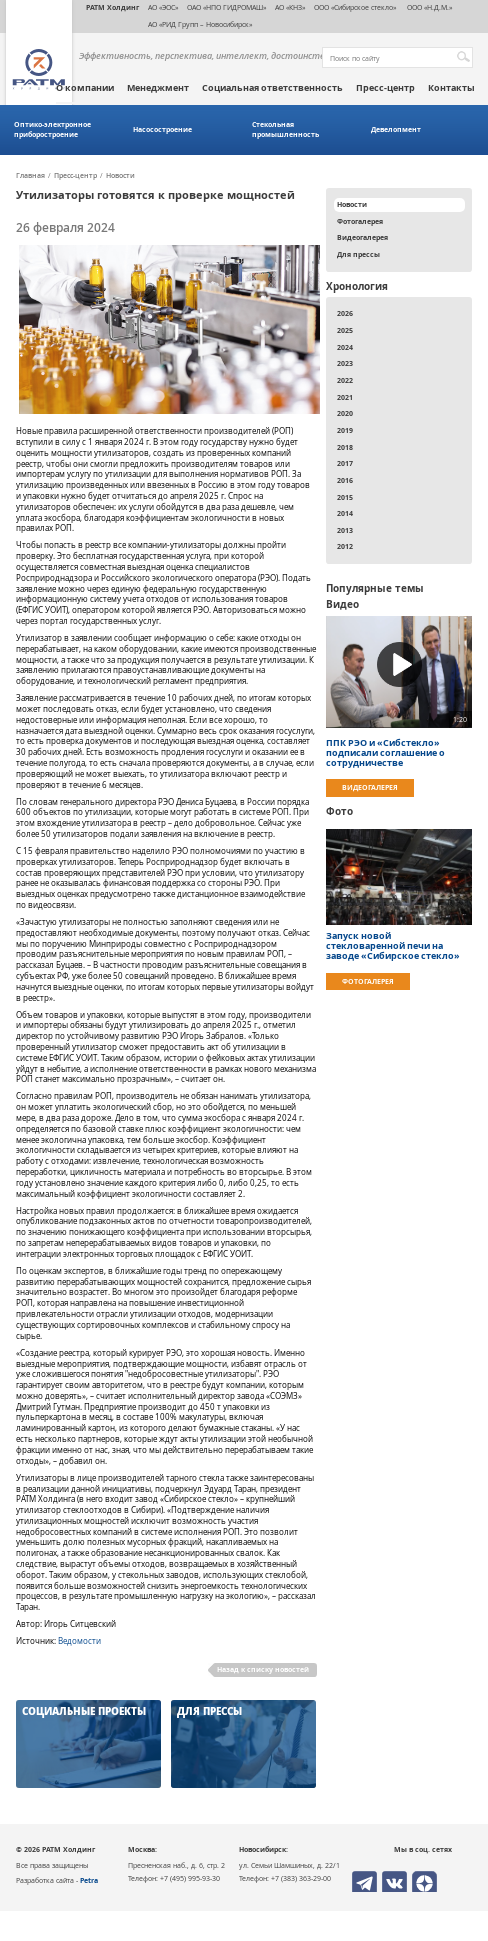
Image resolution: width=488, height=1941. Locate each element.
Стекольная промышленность (285, 129)
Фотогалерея (360, 221)
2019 (345, 430)
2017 (345, 463)
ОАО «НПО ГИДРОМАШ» (226, 7)
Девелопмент (396, 129)
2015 (345, 497)
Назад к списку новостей (263, 1669)
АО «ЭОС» (163, 7)
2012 (345, 546)
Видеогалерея (362, 237)
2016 (345, 480)
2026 (345, 313)
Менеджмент (158, 88)
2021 (345, 397)
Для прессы (358, 254)
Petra (89, 1880)
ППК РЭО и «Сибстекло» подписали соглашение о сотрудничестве (385, 753)
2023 (345, 363)
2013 (345, 530)
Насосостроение (162, 129)
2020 (345, 413)
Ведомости (79, 1641)
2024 (345, 347)
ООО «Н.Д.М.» (428, 7)
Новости (120, 176)
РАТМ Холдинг (112, 7)
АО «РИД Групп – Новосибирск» (200, 24)
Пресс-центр (385, 88)
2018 (345, 447)
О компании (85, 88)
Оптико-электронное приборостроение (52, 129)
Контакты (451, 88)
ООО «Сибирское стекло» (355, 7)
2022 (345, 380)
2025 (345, 330)
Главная (30, 176)
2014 (345, 513)
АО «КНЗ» (290, 7)
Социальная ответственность (272, 88)
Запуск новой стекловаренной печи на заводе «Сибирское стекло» (393, 946)
